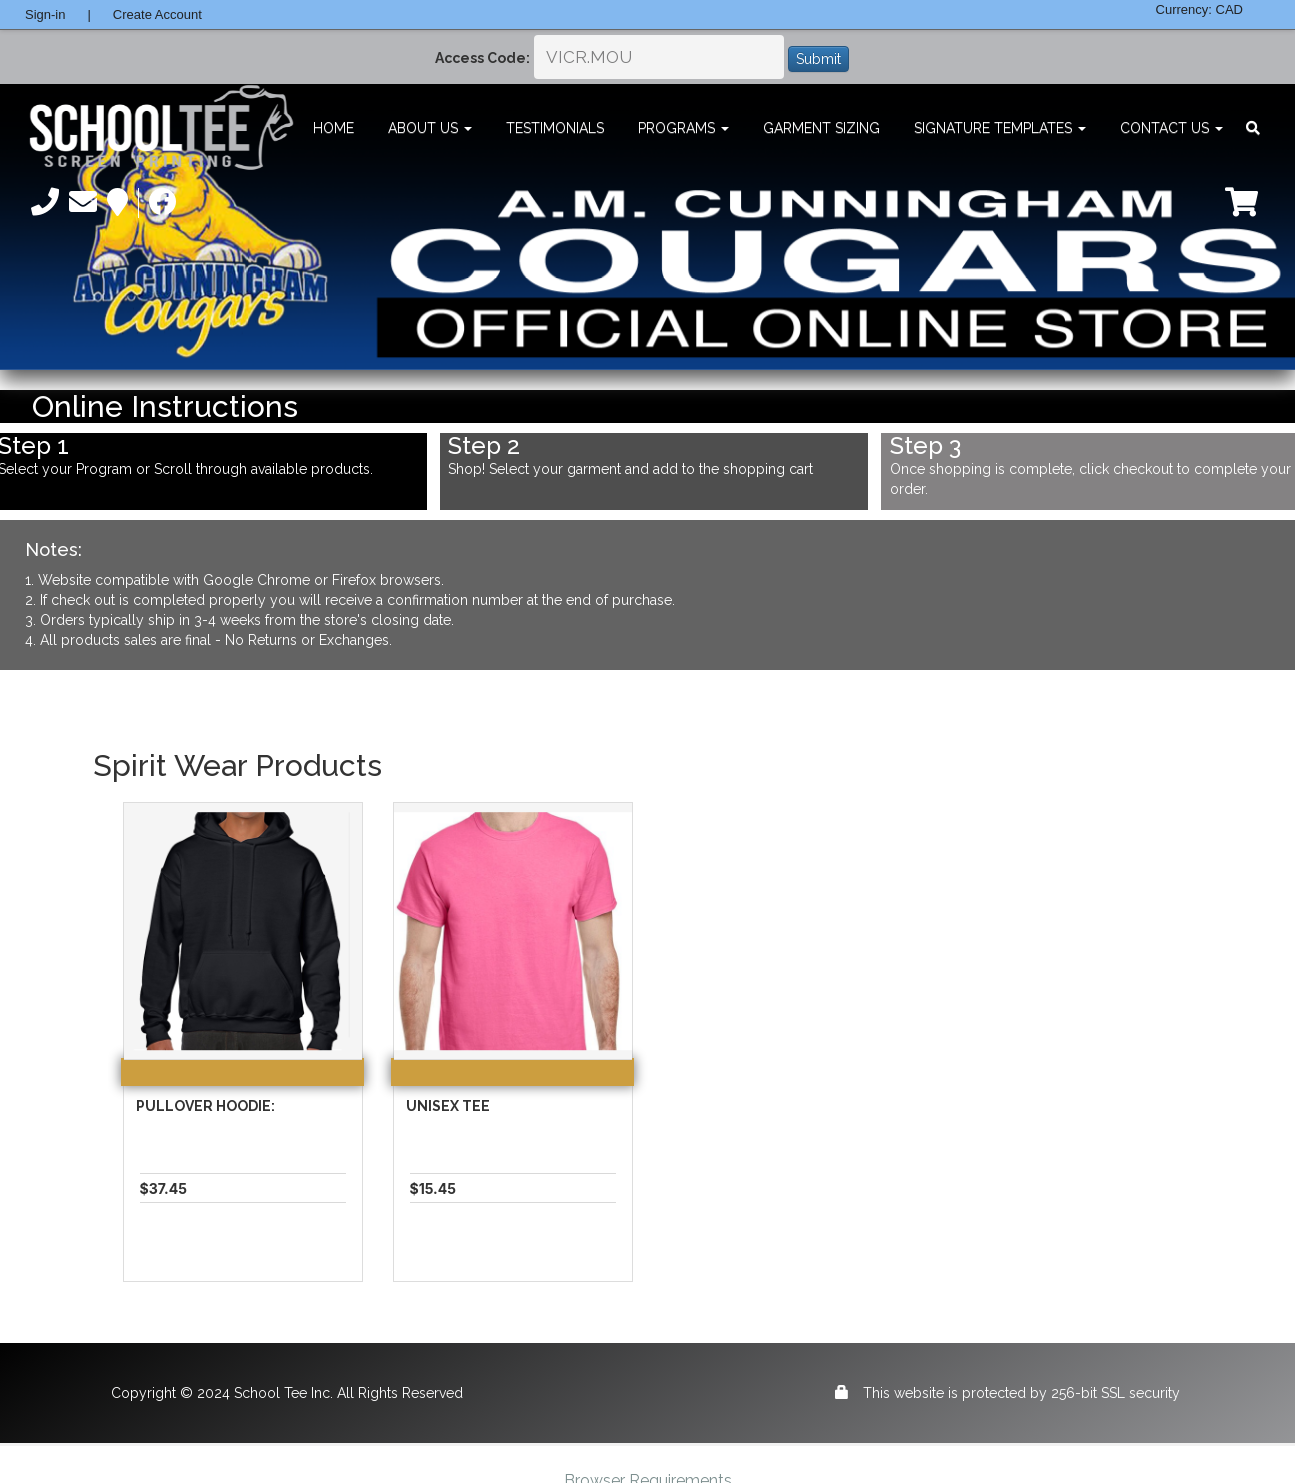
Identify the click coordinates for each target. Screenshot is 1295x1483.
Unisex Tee (448, 1106)
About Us (430, 128)
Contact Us (1171, 128)
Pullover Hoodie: (205, 1106)
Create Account (157, 14)
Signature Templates (1000, 128)
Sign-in (45, 14)
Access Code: (482, 58)
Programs (683, 128)
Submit (818, 59)
